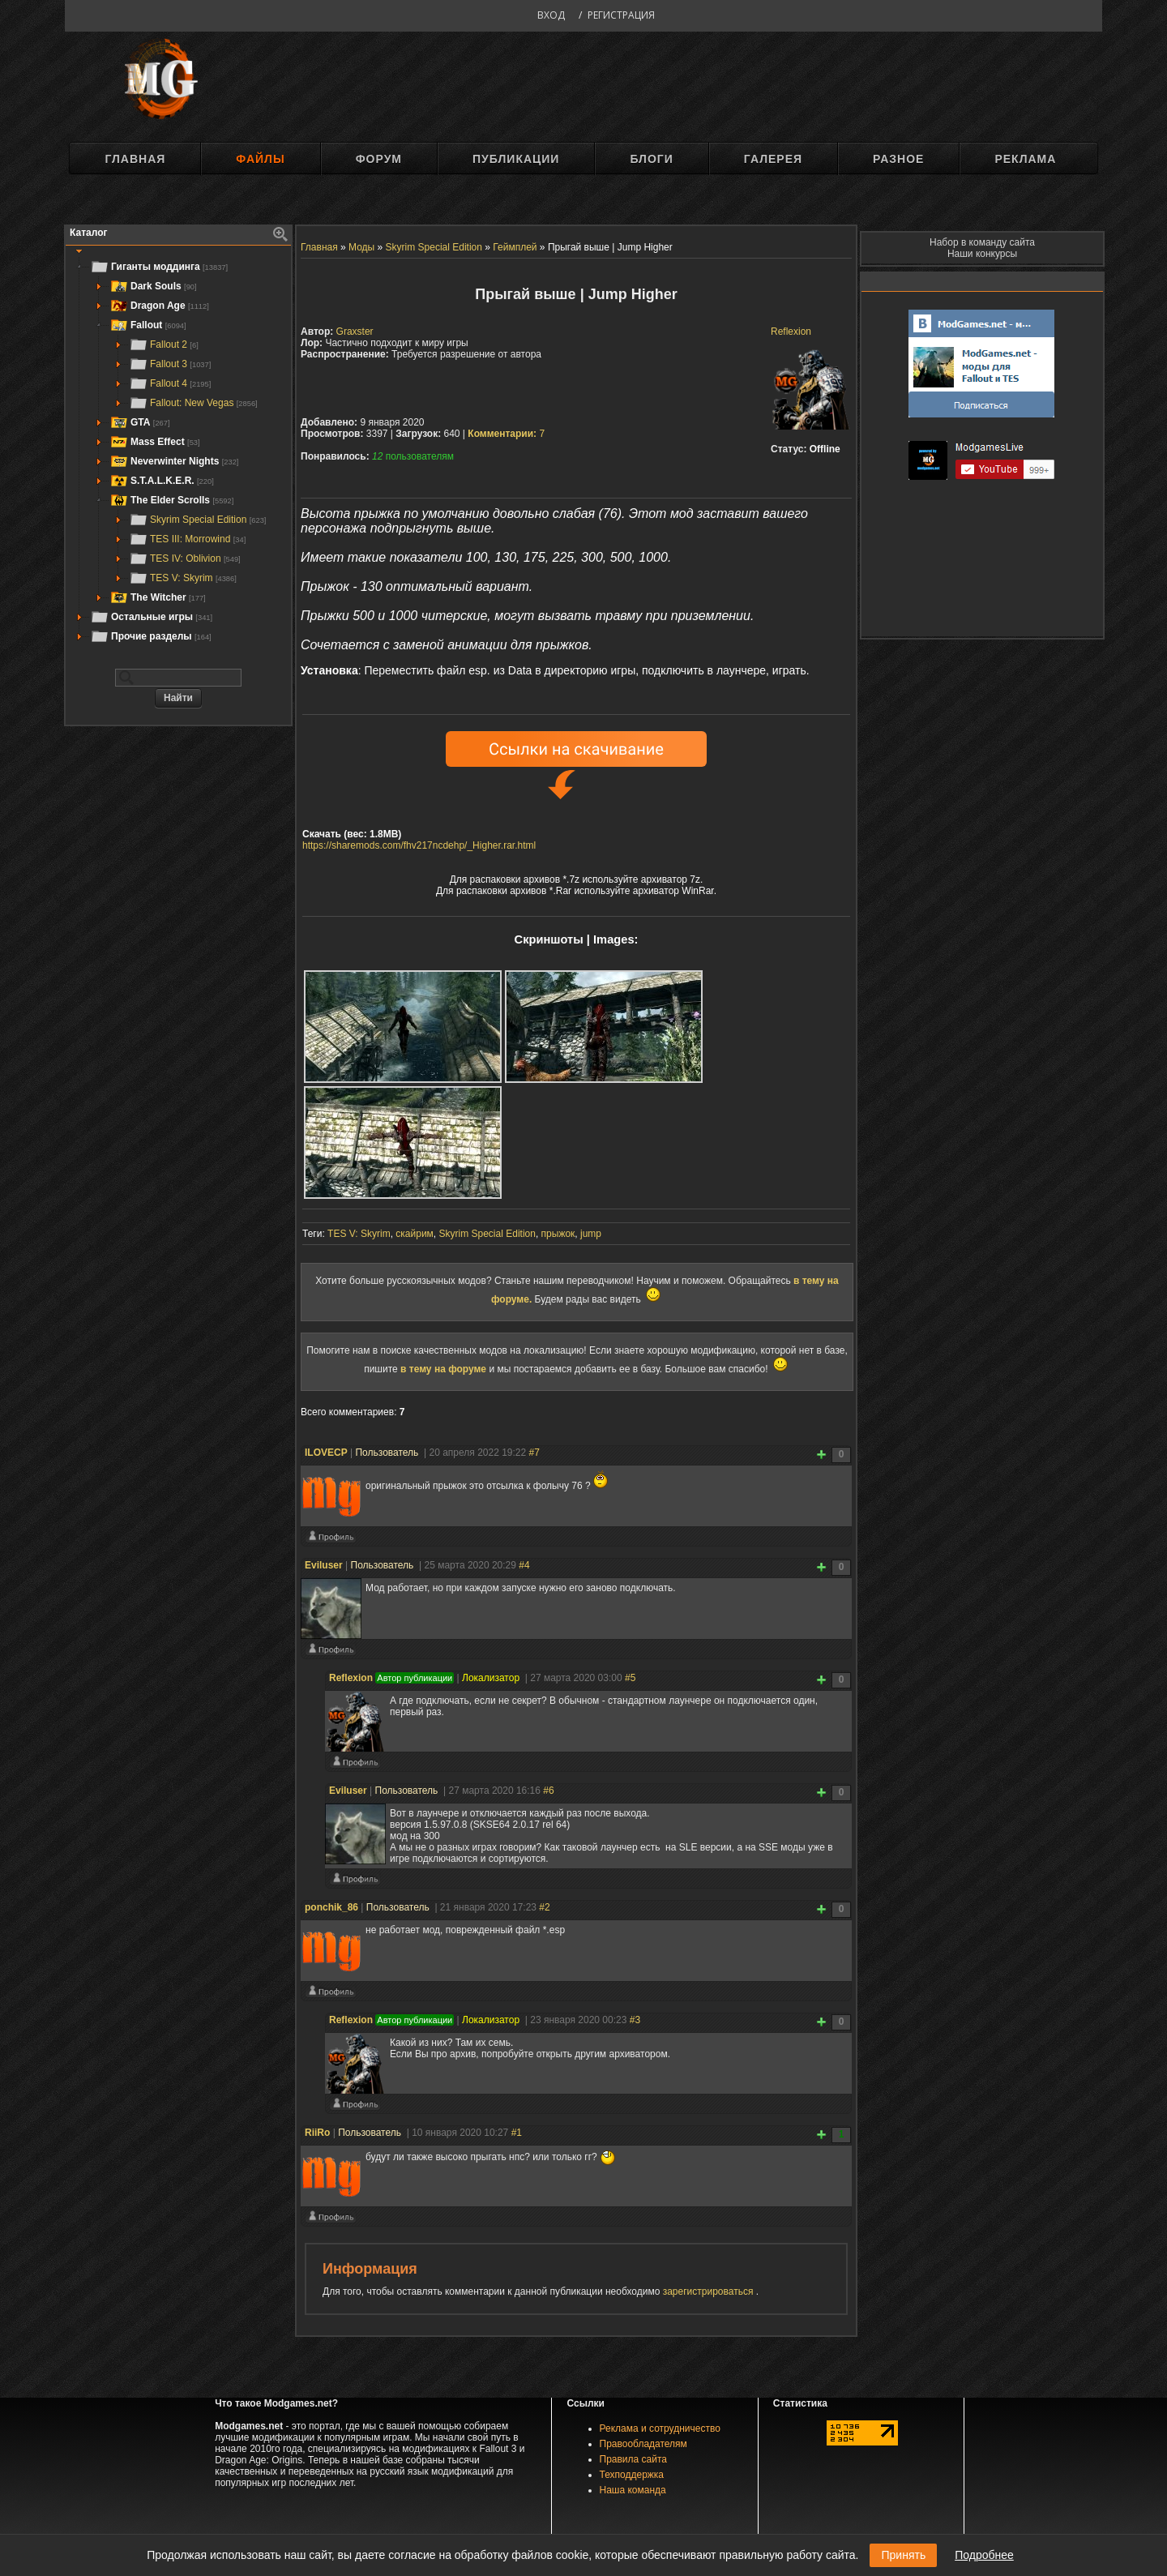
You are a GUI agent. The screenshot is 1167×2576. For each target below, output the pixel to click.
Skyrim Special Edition (197, 519)
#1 (516, 2132)
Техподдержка (632, 2474)
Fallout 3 (170, 364)
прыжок (558, 1233)
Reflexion (791, 331)
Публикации (515, 158)
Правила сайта (633, 2459)
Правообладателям (643, 2444)
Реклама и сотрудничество (660, 2428)
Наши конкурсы (982, 253)
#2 (544, 1907)
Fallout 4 (170, 383)
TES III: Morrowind (187, 539)
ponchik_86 (331, 1907)
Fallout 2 (164, 344)
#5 (630, 1678)
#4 (524, 1565)
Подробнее (984, 2554)
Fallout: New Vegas (193, 403)
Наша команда (633, 2490)
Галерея (773, 158)
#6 (548, 1790)
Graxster (355, 331)
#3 (635, 2020)
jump (590, 1233)
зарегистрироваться (709, 2291)
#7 (534, 1452)
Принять (903, 2554)
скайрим (414, 1233)
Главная (135, 158)
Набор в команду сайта (982, 242)
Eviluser (324, 1565)
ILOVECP (326, 1452)
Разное (898, 158)
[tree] (178, 451)
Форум (379, 158)
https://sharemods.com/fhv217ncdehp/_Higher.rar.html (419, 845)
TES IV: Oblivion (185, 558)
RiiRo (317, 2132)
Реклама (1025, 158)
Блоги (651, 158)
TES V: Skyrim (183, 578)
